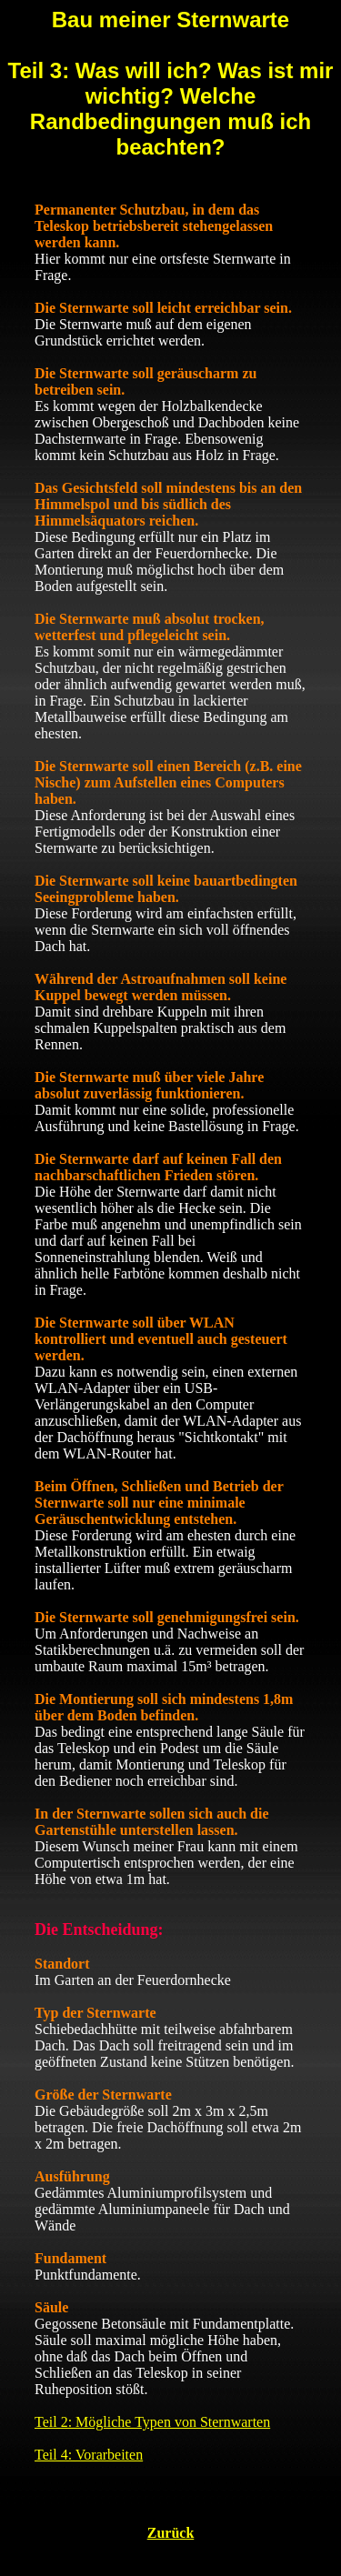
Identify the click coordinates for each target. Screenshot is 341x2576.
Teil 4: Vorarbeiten (89, 2454)
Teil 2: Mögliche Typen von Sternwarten (152, 2422)
